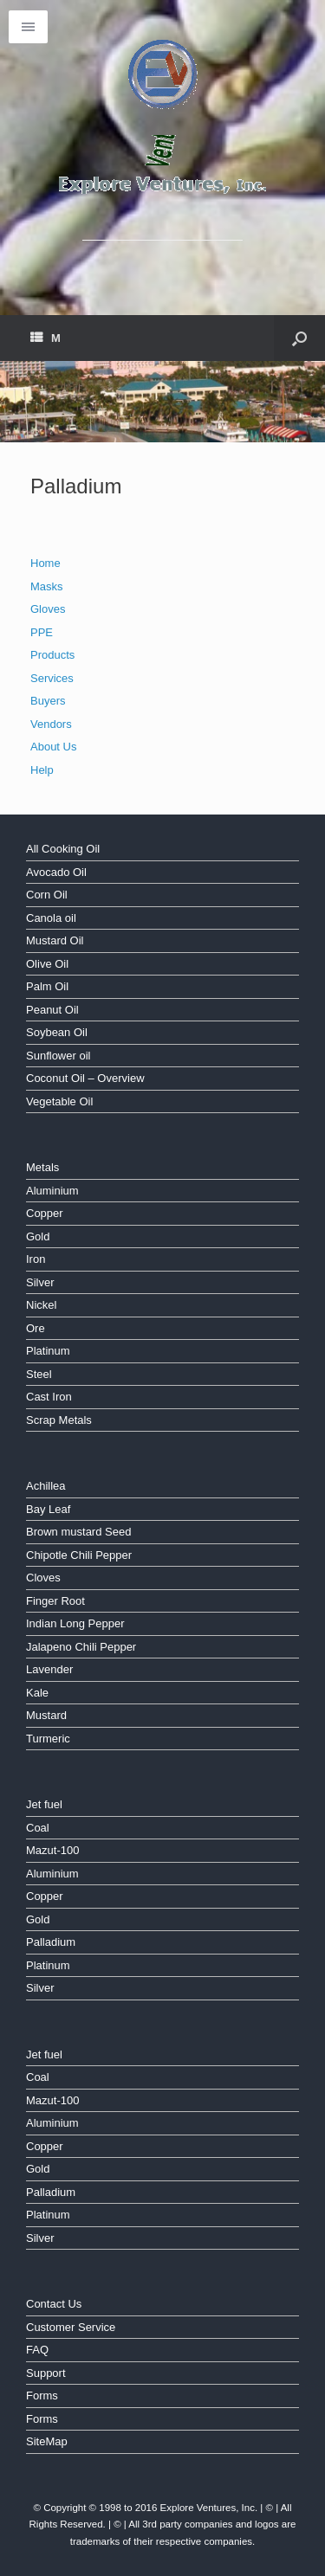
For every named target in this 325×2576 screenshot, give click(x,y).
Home (45, 563)
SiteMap (47, 2441)
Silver (40, 1282)
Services (52, 678)
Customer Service (70, 2327)
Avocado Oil (56, 872)
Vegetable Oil (59, 1101)
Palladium (50, 1941)
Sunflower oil (58, 1055)
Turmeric (48, 1738)
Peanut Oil (52, 1009)
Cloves (43, 1577)
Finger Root (55, 1600)
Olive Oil (47, 963)
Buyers (47, 700)
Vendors (51, 724)
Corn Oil (47, 894)
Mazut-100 (52, 1850)
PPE (41, 632)
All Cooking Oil (63, 848)
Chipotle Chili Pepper (79, 1555)
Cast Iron (49, 1396)
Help (42, 769)
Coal (37, 1827)
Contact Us (53, 2303)
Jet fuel (44, 1804)
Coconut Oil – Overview (85, 1078)
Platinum (48, 1350)
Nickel (41, 1304)
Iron (35, 1259)
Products (52, 654)
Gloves (47, 608)
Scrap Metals (59, 1420)
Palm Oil (47, 986)
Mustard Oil (54, 940)
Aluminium (52, 1190)
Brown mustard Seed (78, 1531)
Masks (46, 586)
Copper (44, 1213)
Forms (42, 2395)
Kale (37, 1692)
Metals (42, 1167)
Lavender (49, 1669)
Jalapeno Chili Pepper (81, 1646)
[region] (162, 401)
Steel (39, 1374)
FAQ (37, 2349)
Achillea (46, 1485)
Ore (35, 1328)
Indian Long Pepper (75, 1623)
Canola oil (51, 917)
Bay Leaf (48, 1509)
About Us (53, 746)
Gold (37, 1236)
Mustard (46, 1715)
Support (46, 2373)
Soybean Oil (57, 1032)
